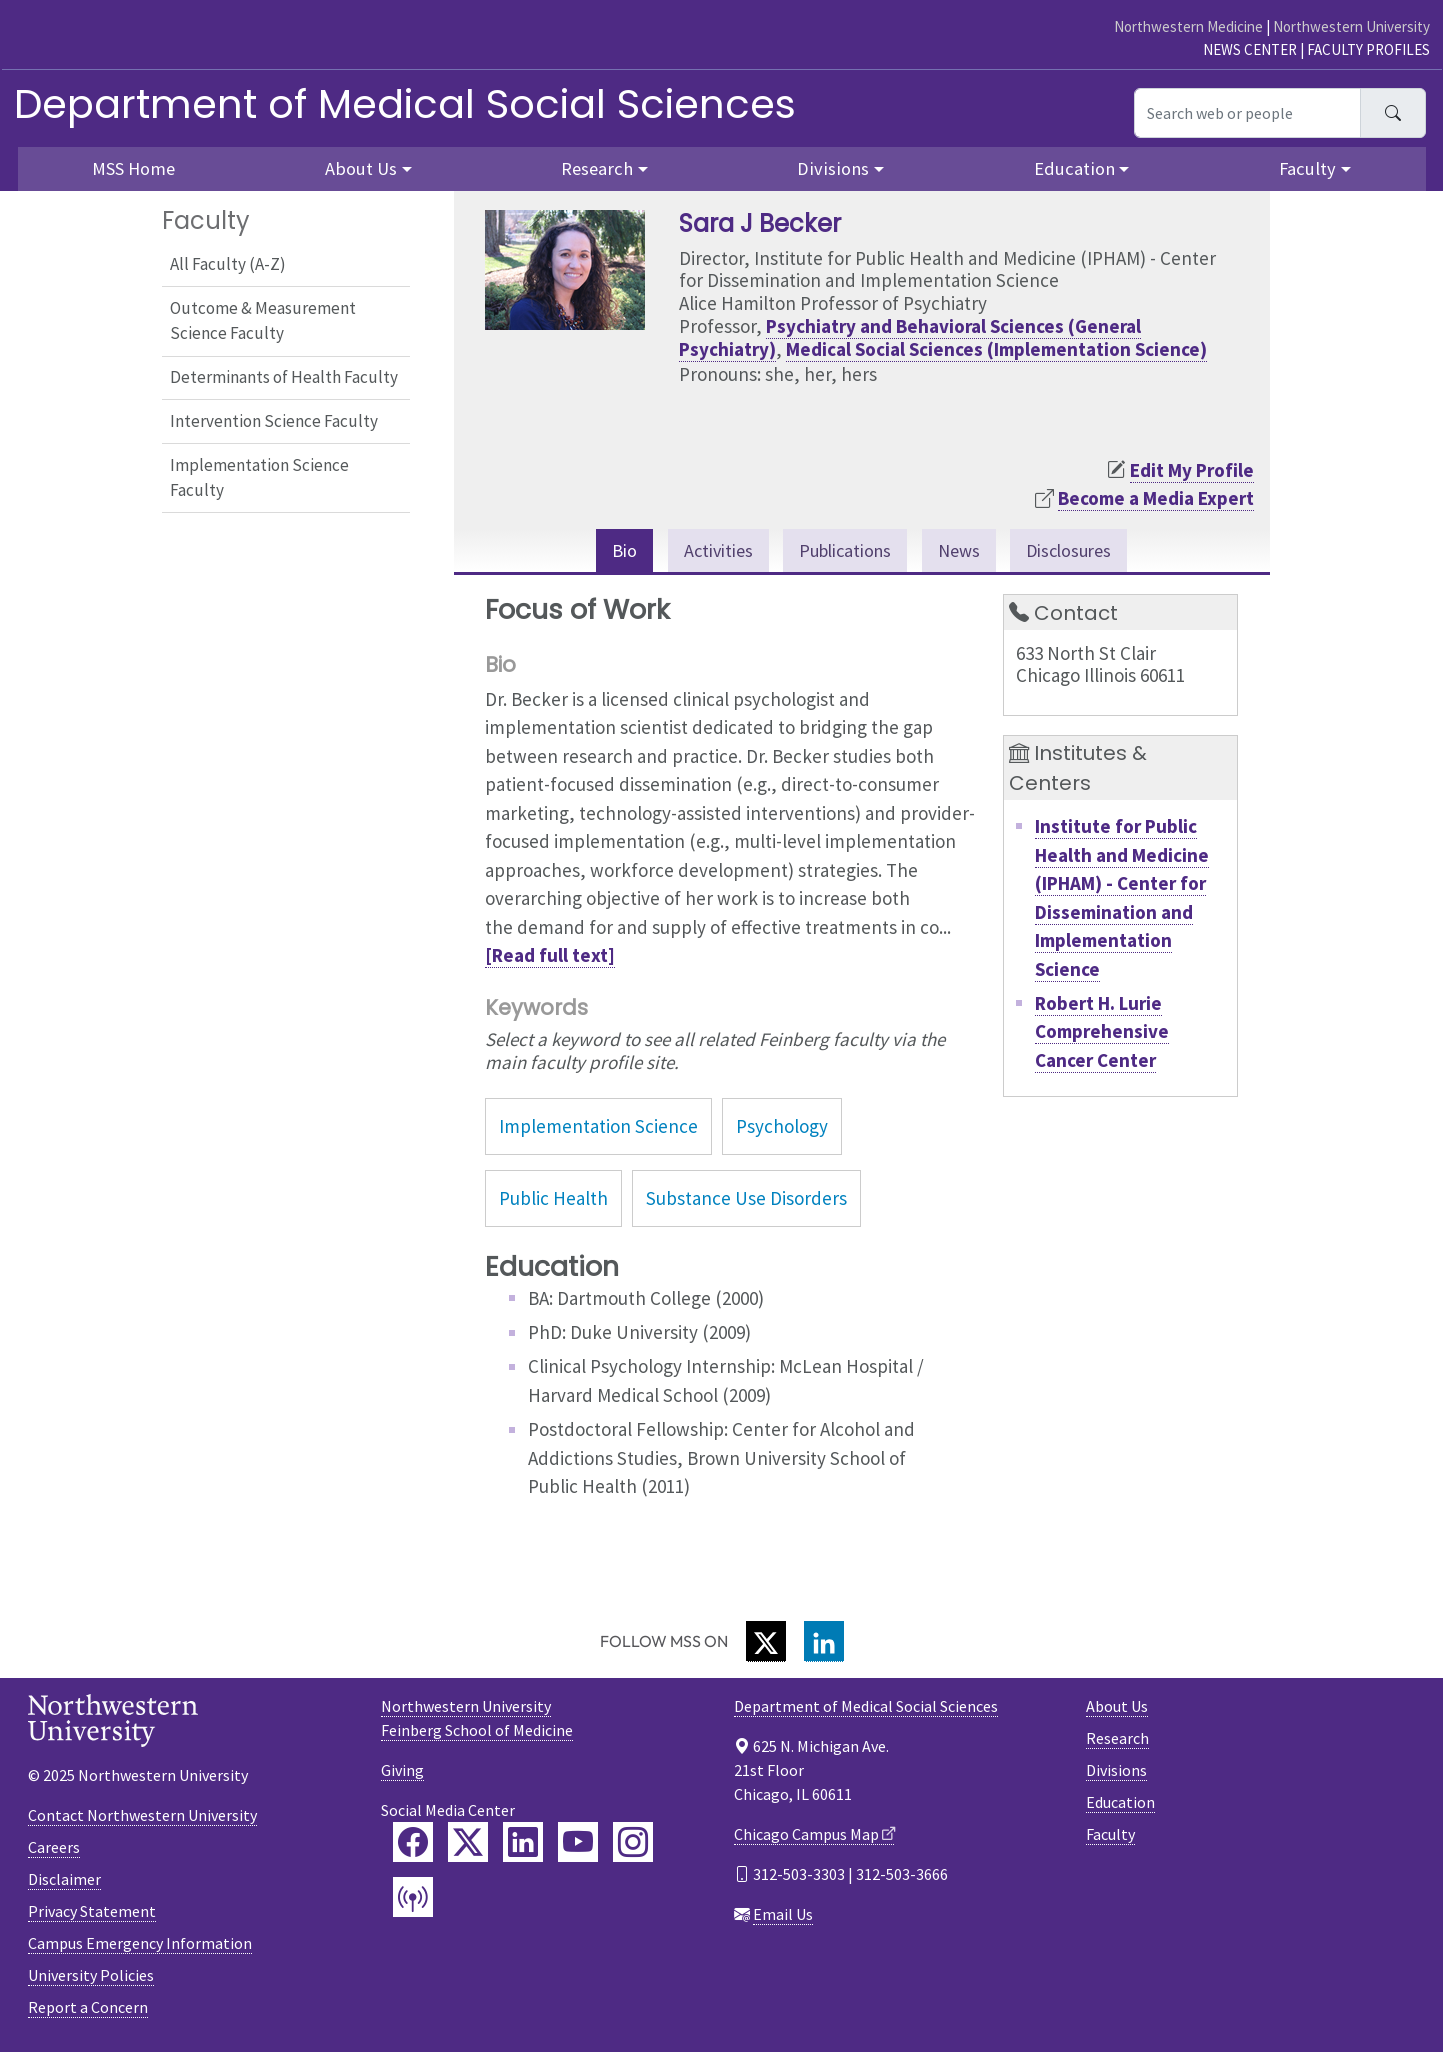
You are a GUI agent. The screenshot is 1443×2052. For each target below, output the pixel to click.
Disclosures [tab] (1076, 551)
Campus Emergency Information (140, 1944)
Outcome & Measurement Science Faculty (263, 321)
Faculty (1110, 1836)
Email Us (783, 1916)
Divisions (1116, 1772)
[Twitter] (766, 1643)
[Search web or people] (1247, 113)
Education (1120, 1804)
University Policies (91, 1976)
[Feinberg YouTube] (578, 1844)
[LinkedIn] (824, 1643)
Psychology (782, 1127)
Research (1117, 1740)
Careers (54, 1848)
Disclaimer (64, 1880)
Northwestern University (1351, 26)
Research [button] (597, 168)
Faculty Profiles (1368, 49)
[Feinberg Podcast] (413, 1899)
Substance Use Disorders (746, 1200)
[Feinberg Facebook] (413, 1844)
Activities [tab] (709, 551)
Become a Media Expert (1156, 498)
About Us (1117, 1708)
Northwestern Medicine (1188, 26)
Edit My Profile (1192, 470)
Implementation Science (598, 1127)
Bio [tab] (613, 551)
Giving (402, 1772)
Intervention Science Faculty (274, 421)
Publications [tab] (842, 551)
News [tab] (961, 551)
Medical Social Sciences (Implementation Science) (996, 349)
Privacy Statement (92, 1912)
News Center (1250, 49)
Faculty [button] (1307, 168)
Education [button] (1074, 168)
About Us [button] (361, 168)
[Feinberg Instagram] (633, 1844)
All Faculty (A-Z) (228, 264)
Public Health (553, 1200)
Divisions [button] (833, 168)
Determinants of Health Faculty (284, 377)
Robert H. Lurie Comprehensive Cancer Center (1102, 1032)
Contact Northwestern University (142, 1816)
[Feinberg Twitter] (468, 1844)
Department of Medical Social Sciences (405, 104)
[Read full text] (550, 957)
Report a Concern (88, 2008)
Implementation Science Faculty (259, 478)
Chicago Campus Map (806, 1836)
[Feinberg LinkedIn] (523, 1844)
